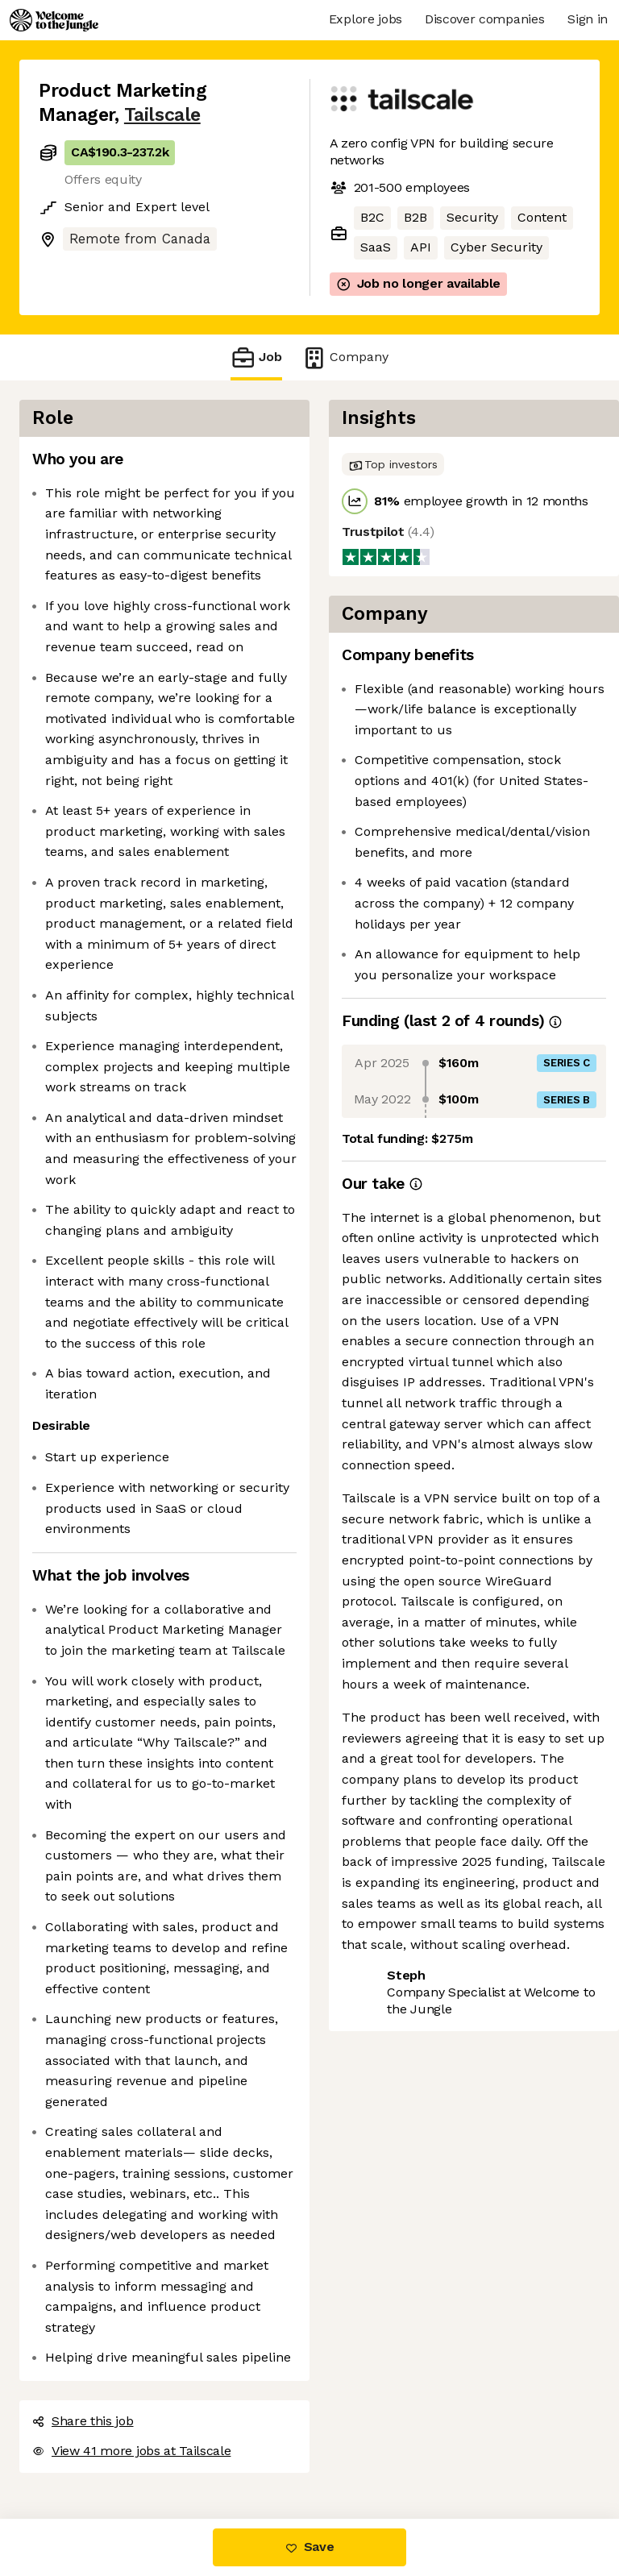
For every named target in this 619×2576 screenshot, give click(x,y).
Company (344, 357)
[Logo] (54, 20)
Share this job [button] (83, 2421)
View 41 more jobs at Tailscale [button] (131, 2450)
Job (256, 357)
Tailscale (162, 115)
